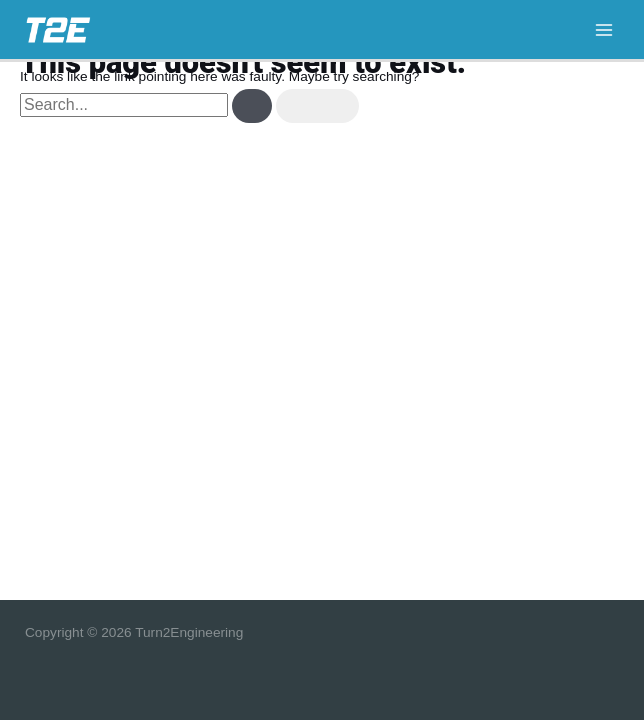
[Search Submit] (252, 106)
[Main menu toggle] (604, 29)
